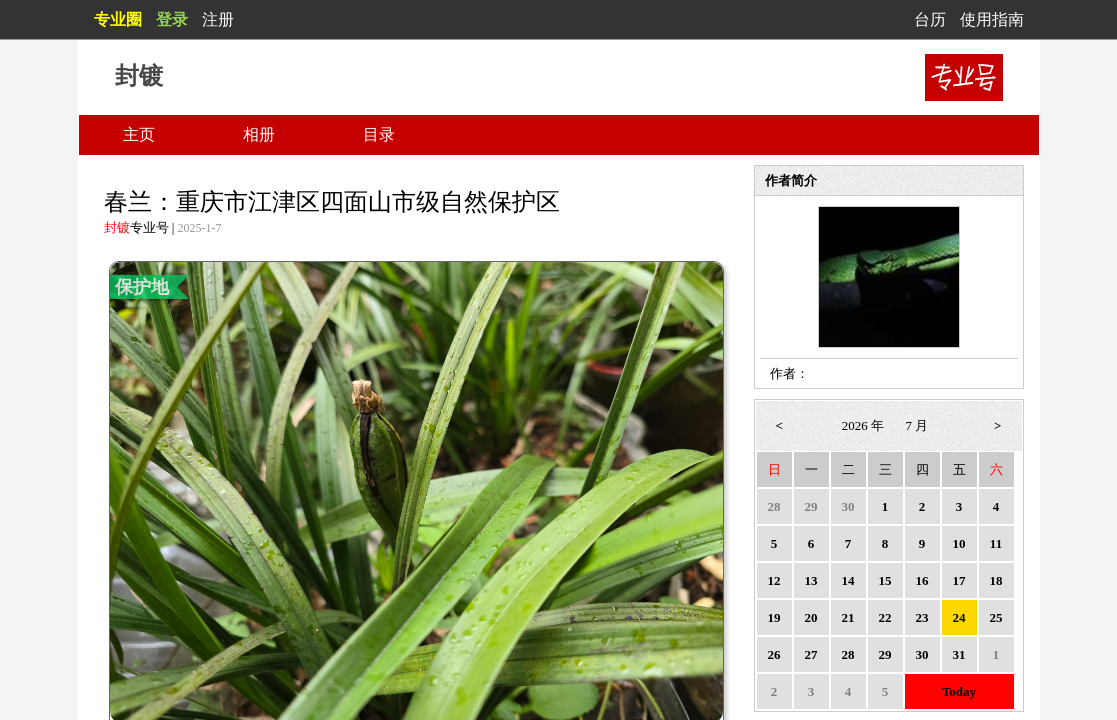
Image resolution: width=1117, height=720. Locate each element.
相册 (259, 134)
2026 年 (863, 425)
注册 (218, 19)
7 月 (917, 425)
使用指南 (992, 19)
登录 (172, 19)
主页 (139, 134)
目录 (379, 134)
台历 (930, 19)
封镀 (117, 227)
